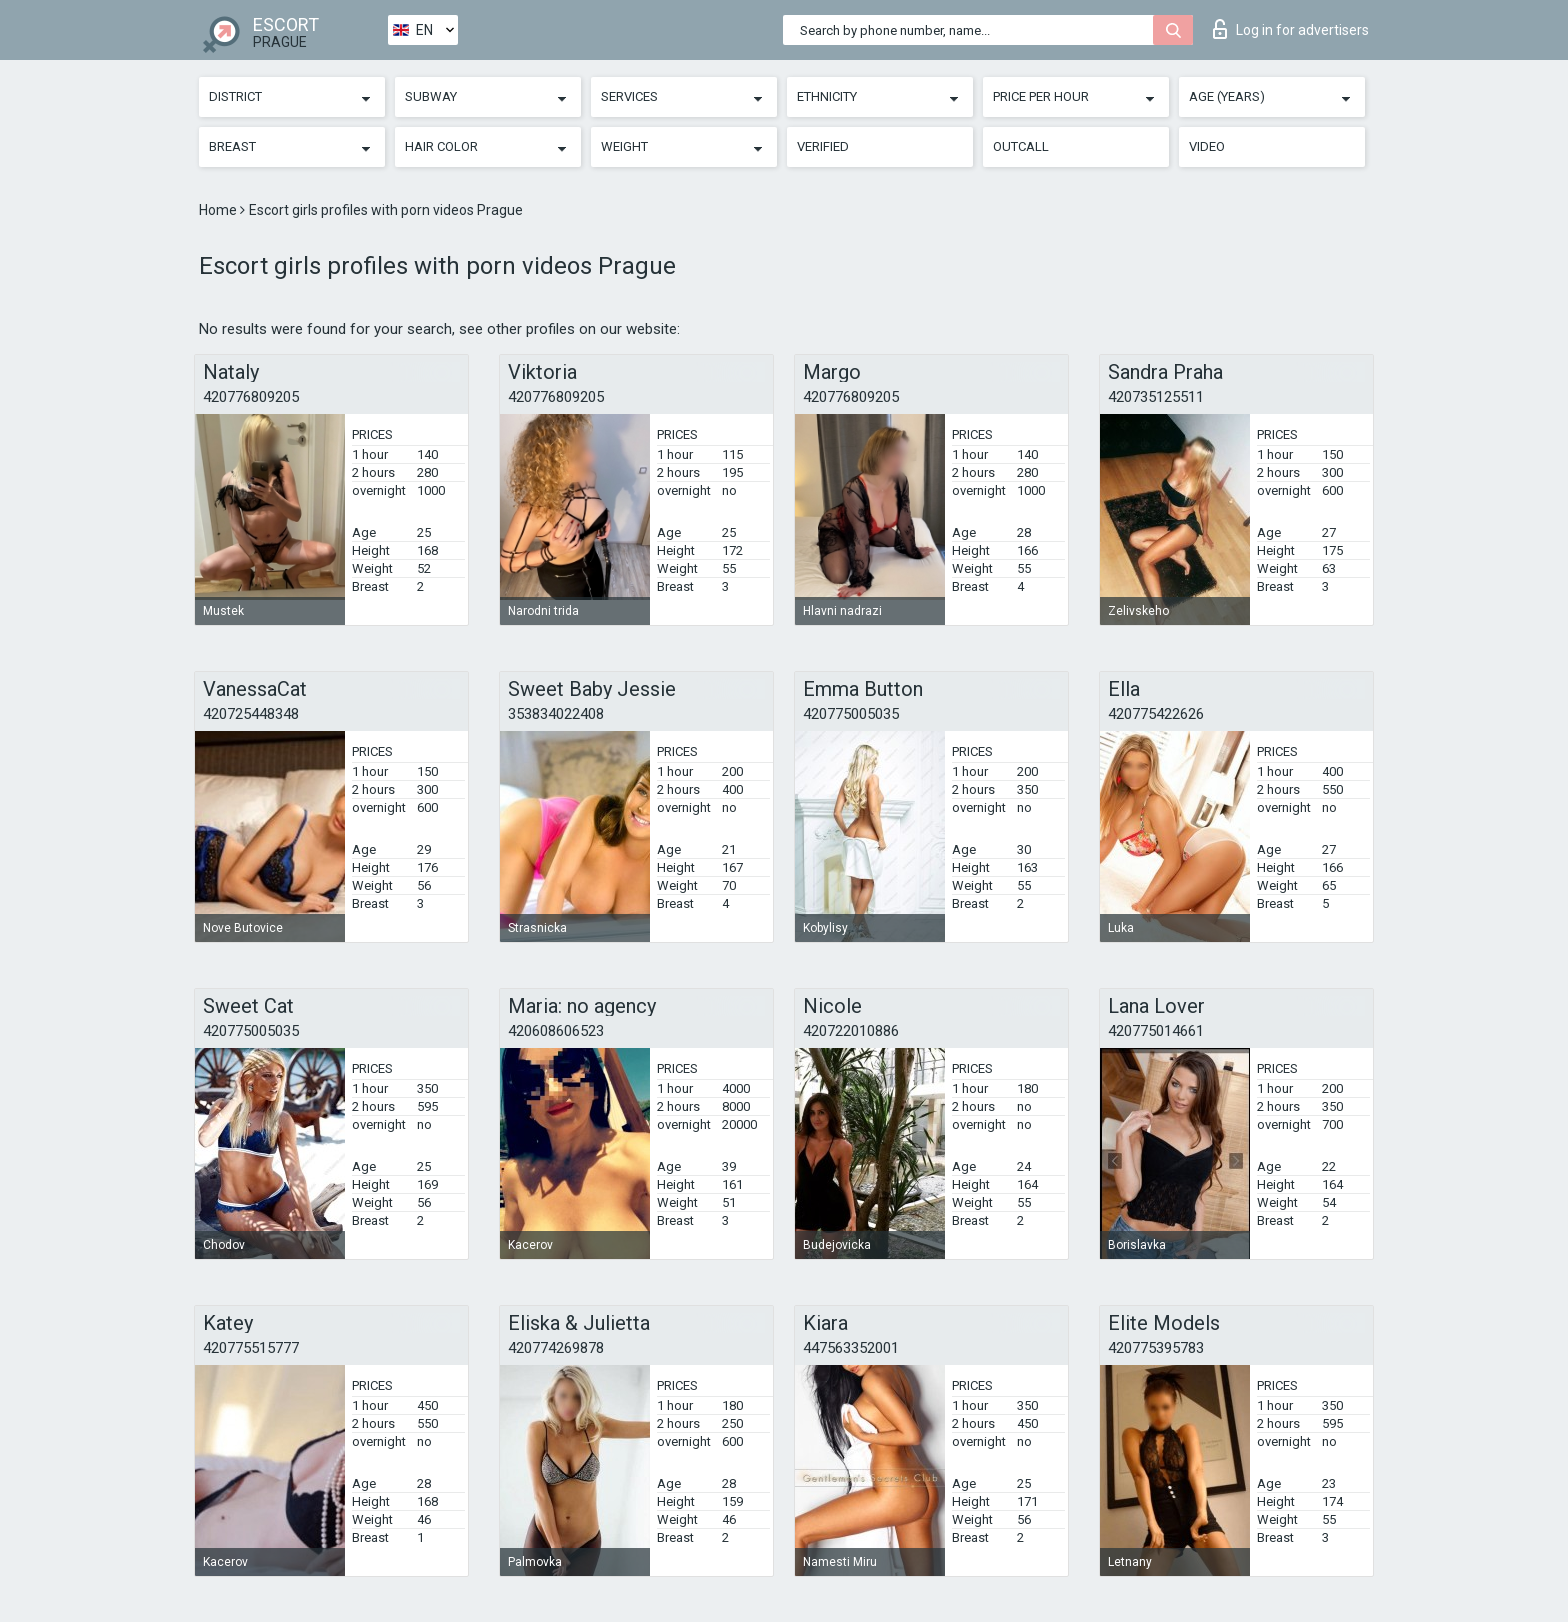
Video (1207, 146)
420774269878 (556, 1348)
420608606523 (556, 1031)
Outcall (1021, 146)
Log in (1291, 29)
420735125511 (1156, 397)
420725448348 (251, 714)
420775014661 (1156, 1031)
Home (219, 210)
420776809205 (251, 397)
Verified (823, 146)
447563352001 (851, 1348)
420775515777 (251, 1348)
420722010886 (851, 1031)
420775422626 (1156, 714)
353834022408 (556, 714)
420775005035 (851, 714)
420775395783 (1156, 1348)
